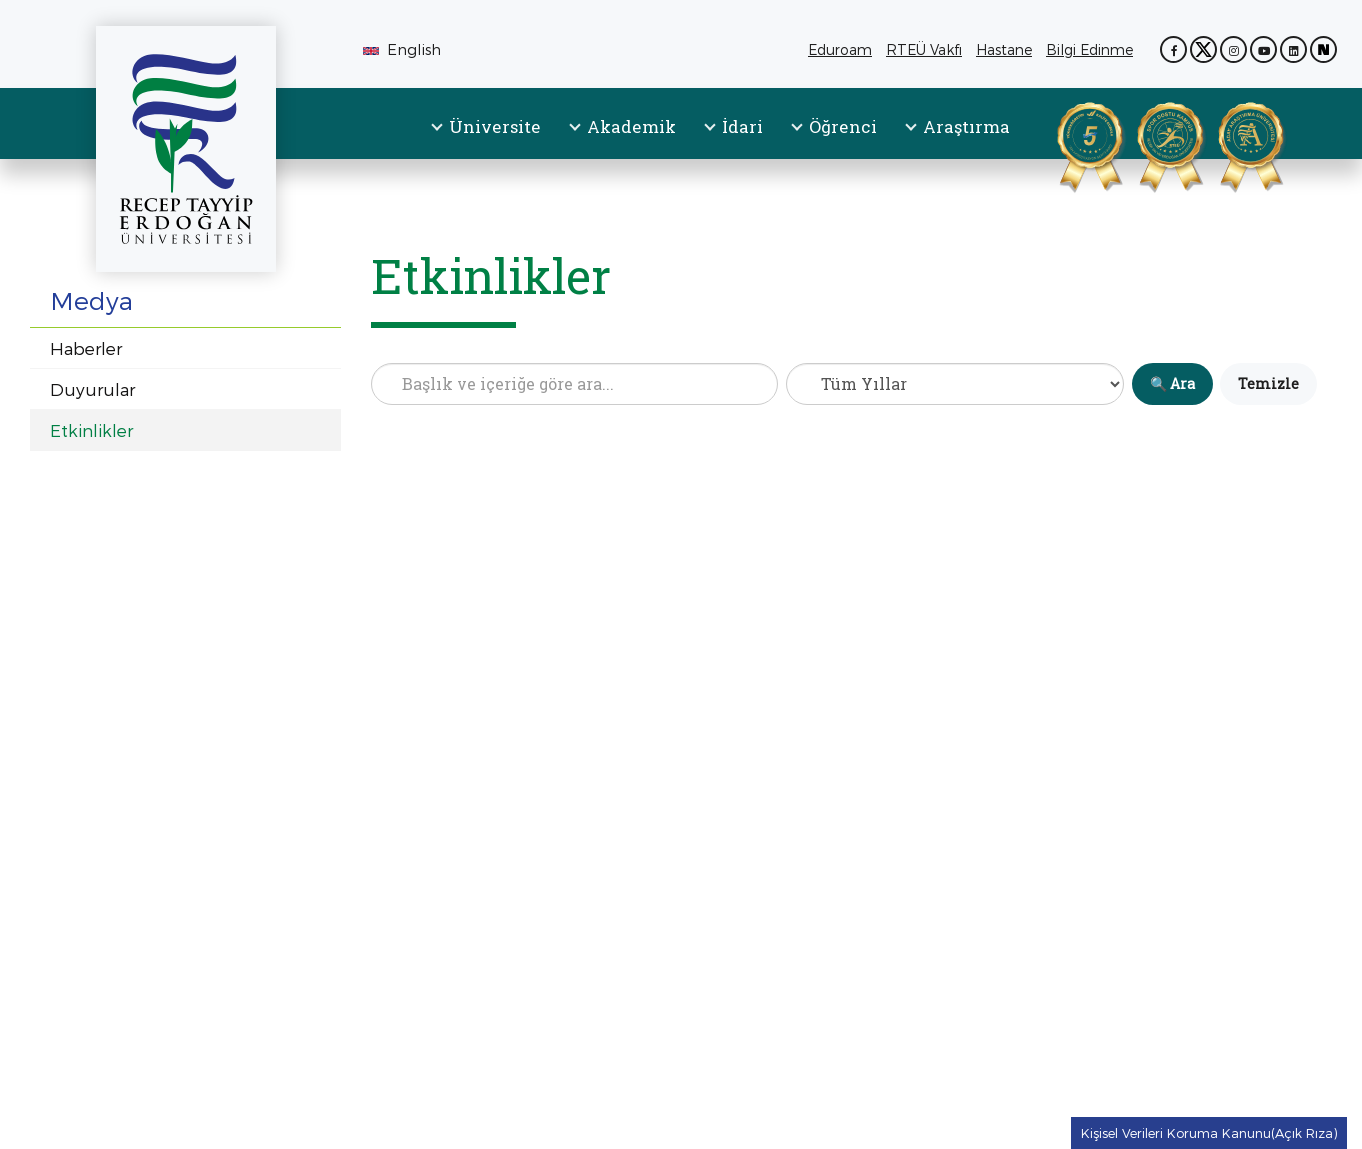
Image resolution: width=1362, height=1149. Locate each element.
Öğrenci (843, 126)
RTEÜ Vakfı (927, 50)
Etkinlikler (91, 430)
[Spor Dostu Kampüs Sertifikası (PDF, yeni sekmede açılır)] (1145, 143)
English (402, 49)
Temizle (1268, 383)
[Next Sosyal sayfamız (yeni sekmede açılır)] (1323, 49)
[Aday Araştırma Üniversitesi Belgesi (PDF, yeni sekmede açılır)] (1226, 143)
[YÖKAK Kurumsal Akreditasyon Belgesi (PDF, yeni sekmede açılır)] (1065, 143)
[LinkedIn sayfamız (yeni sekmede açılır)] (1293, 49)
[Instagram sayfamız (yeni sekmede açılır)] (1233, 49)
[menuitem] (487, 143)
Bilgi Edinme (1093, 50)
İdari (742, 126)
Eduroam (840, 49)
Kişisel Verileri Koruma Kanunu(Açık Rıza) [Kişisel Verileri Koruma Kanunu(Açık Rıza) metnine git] (1209, 1133)
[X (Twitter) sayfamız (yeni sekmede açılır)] (1203, 49)
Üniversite (495, 126)
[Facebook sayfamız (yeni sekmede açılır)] (1173, 49)
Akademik (631, 126)
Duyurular (92, 389)
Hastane (1007, 50)
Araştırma (966, 126)
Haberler (86, 348)
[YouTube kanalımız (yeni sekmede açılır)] (1263, 49)
